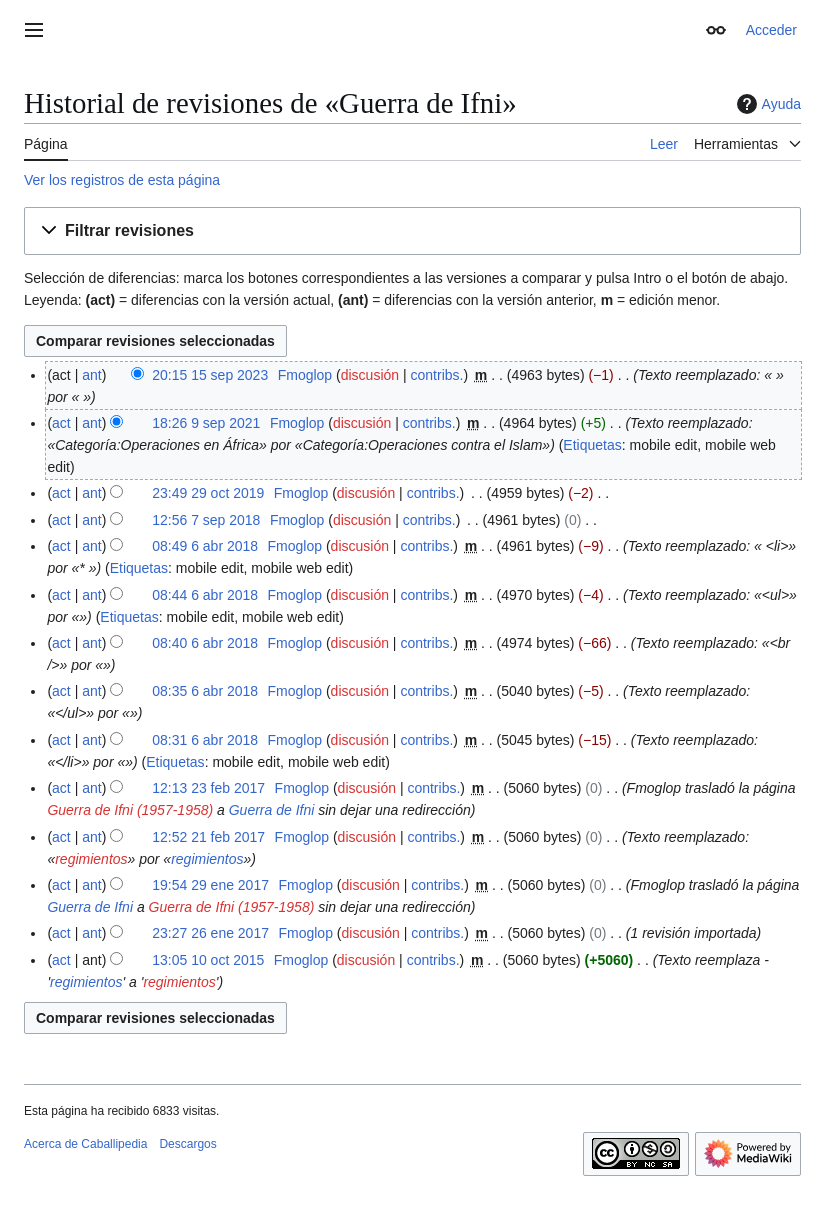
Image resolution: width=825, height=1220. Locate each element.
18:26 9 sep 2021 (206, 423)
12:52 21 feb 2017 (208, 837)
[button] (412, 231)
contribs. (437, 375)
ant (91, 375)
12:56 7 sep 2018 (206, 520)
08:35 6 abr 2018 (205, 691)
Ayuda (766, 104)
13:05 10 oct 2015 (208, 960)
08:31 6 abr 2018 (205, 740)
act (61, 423)
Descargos (187, 1144)
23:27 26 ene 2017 (210, 933)
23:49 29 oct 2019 (208, 493)
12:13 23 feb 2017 (208, 788)
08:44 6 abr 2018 (205, 595)
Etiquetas (592, 445)
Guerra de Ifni (272, 810)
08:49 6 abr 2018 (205, 546)
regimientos (91, 859)
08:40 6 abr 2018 (205, 643)
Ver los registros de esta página (122, 180)
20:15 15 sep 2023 (210, 375)
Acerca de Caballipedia (85, 1144)
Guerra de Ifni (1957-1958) (130, 810)
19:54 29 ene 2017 (210, 885)
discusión (370, 375)
